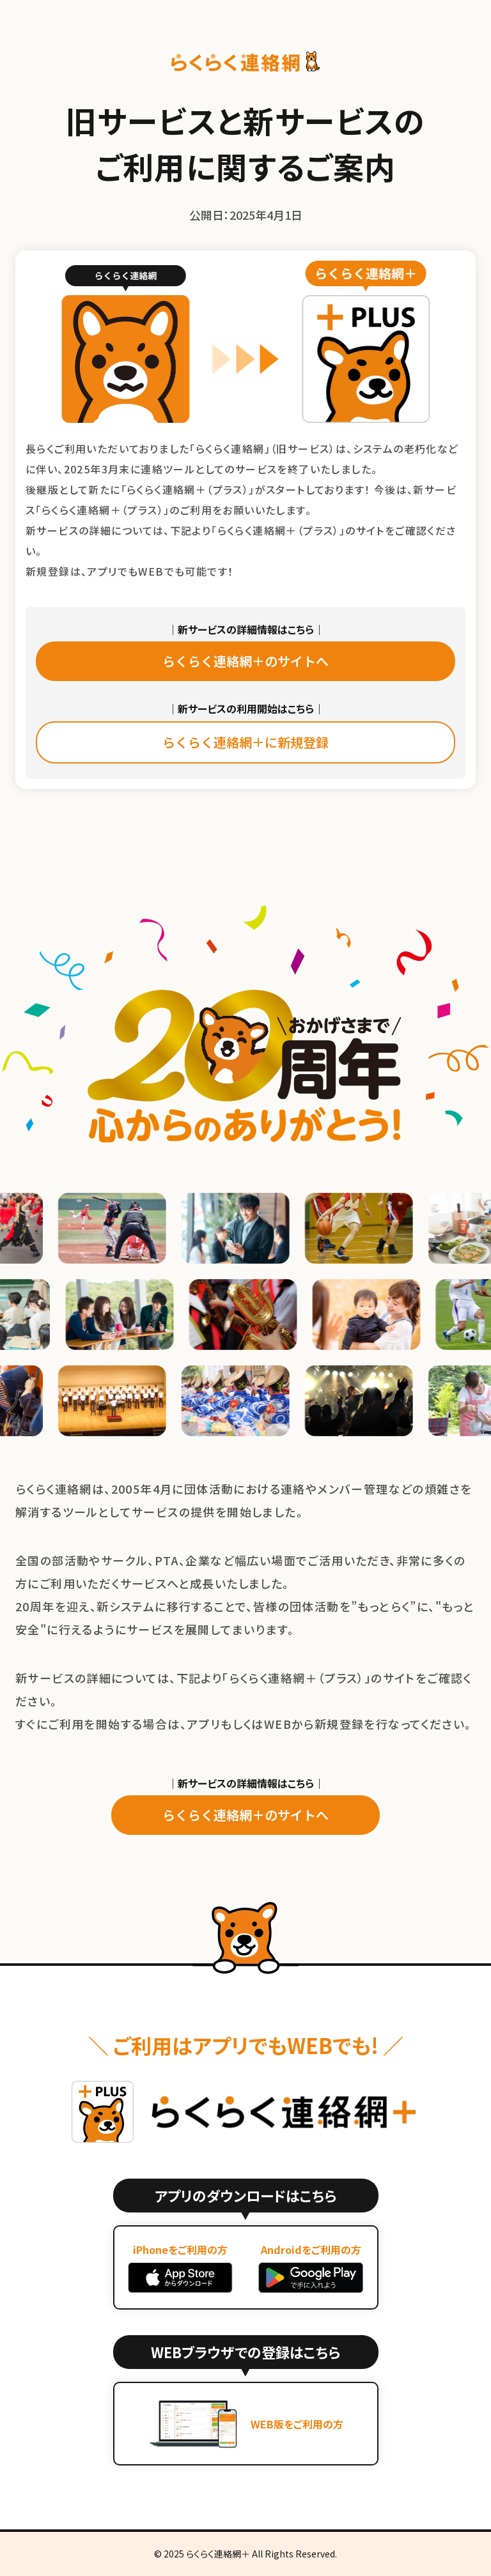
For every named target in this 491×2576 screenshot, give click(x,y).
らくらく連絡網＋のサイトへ (245, 661)
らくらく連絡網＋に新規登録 (245, 742)
